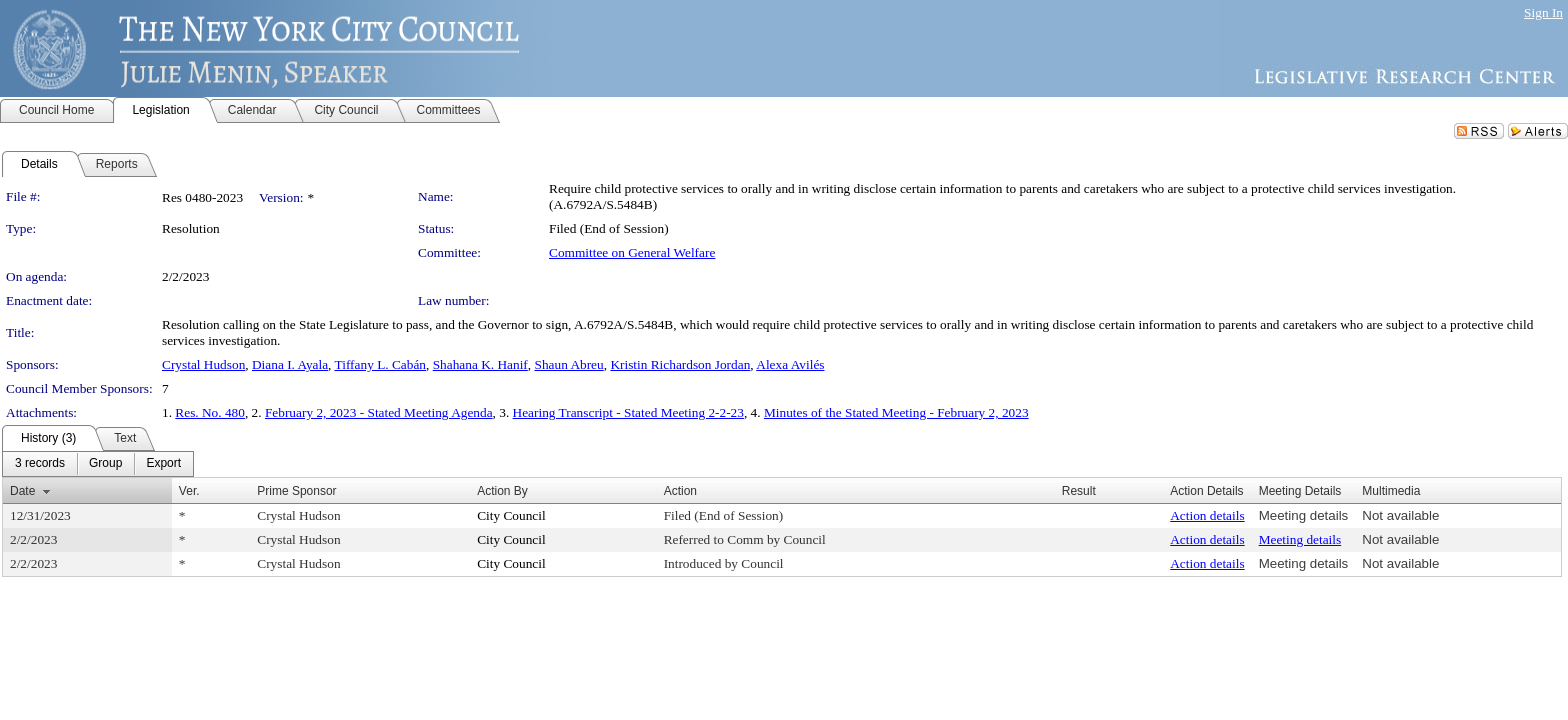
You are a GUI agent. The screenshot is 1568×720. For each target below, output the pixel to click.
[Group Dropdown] (105, 464)
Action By (502, 491)
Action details (1207, 515)
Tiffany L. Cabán (380, 364)
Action (680, 491)
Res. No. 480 (210, 412)
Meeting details (1304, 515)
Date (22, 491)
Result (1079, 491)
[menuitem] (40, 464)
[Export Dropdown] (163, 464)
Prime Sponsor (296, 491)
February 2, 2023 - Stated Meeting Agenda (379, 412)
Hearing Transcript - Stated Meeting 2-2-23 (628, 412)
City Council (511, 515)
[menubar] (98, 464)
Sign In (1543, 12)
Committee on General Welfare (632, 252)
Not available (1400, 515)
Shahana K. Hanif (480, 364)
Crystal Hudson (203, 364)
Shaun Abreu (568, 364)
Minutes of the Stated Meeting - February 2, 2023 (896, 412)
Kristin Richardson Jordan (680, 364)
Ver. (189, 491)
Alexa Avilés (790, 364)
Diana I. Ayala (290, 364)
